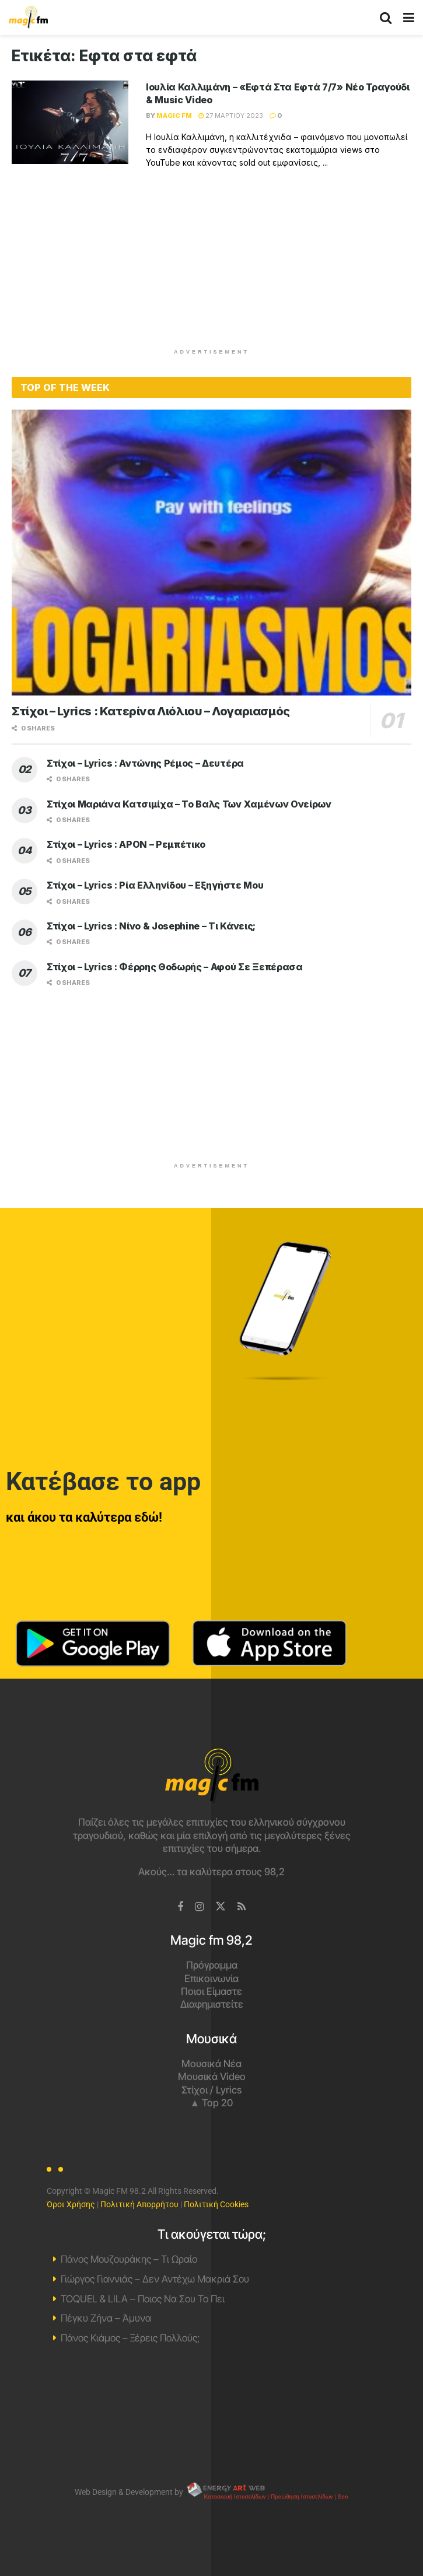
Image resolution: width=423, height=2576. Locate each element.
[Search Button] (385, 17)
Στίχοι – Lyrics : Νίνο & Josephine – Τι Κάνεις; (151, 926)
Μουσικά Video (212, 2076)
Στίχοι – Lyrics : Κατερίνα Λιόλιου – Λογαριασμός (151, 711)
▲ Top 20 (211, 2103)
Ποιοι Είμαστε (211, 1991)
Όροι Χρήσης (71, 2204)
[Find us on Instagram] (199, 1907)
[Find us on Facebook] (180, 1907)
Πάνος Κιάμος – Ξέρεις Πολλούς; (130, 2338)
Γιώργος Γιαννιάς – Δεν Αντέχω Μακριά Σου (155, 2279)
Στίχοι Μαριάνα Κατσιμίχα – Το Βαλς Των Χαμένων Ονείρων (189, 804)
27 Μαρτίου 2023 (230, 115)
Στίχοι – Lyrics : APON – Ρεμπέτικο (126, 844)
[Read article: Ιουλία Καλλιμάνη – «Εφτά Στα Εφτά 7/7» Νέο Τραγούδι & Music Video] (70, 122)
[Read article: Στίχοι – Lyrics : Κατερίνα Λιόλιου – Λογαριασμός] (211, 552)
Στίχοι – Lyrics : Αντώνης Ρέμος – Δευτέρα (145, 763)
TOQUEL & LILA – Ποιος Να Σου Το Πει (143, 2299)
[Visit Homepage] (28, 17)
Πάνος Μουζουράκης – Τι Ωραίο (129, 2259)
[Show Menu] (408, 17)
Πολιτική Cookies (216, 2204)
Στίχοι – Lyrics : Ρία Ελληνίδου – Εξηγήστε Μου (155, 885)
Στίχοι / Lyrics (211, 2090)
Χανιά (211, 2412)
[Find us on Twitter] (220, 1907)
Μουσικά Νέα (211, 2064)
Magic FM (174, 115)
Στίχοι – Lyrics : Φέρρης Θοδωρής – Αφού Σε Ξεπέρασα (175, 967)
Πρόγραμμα (211, 1965)
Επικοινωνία (211, 1978)
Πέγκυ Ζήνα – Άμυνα (106, 2318)
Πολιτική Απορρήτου (139, 2204)
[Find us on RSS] (241, 1907)
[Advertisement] (211, 266)
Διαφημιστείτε (211, 2004)
